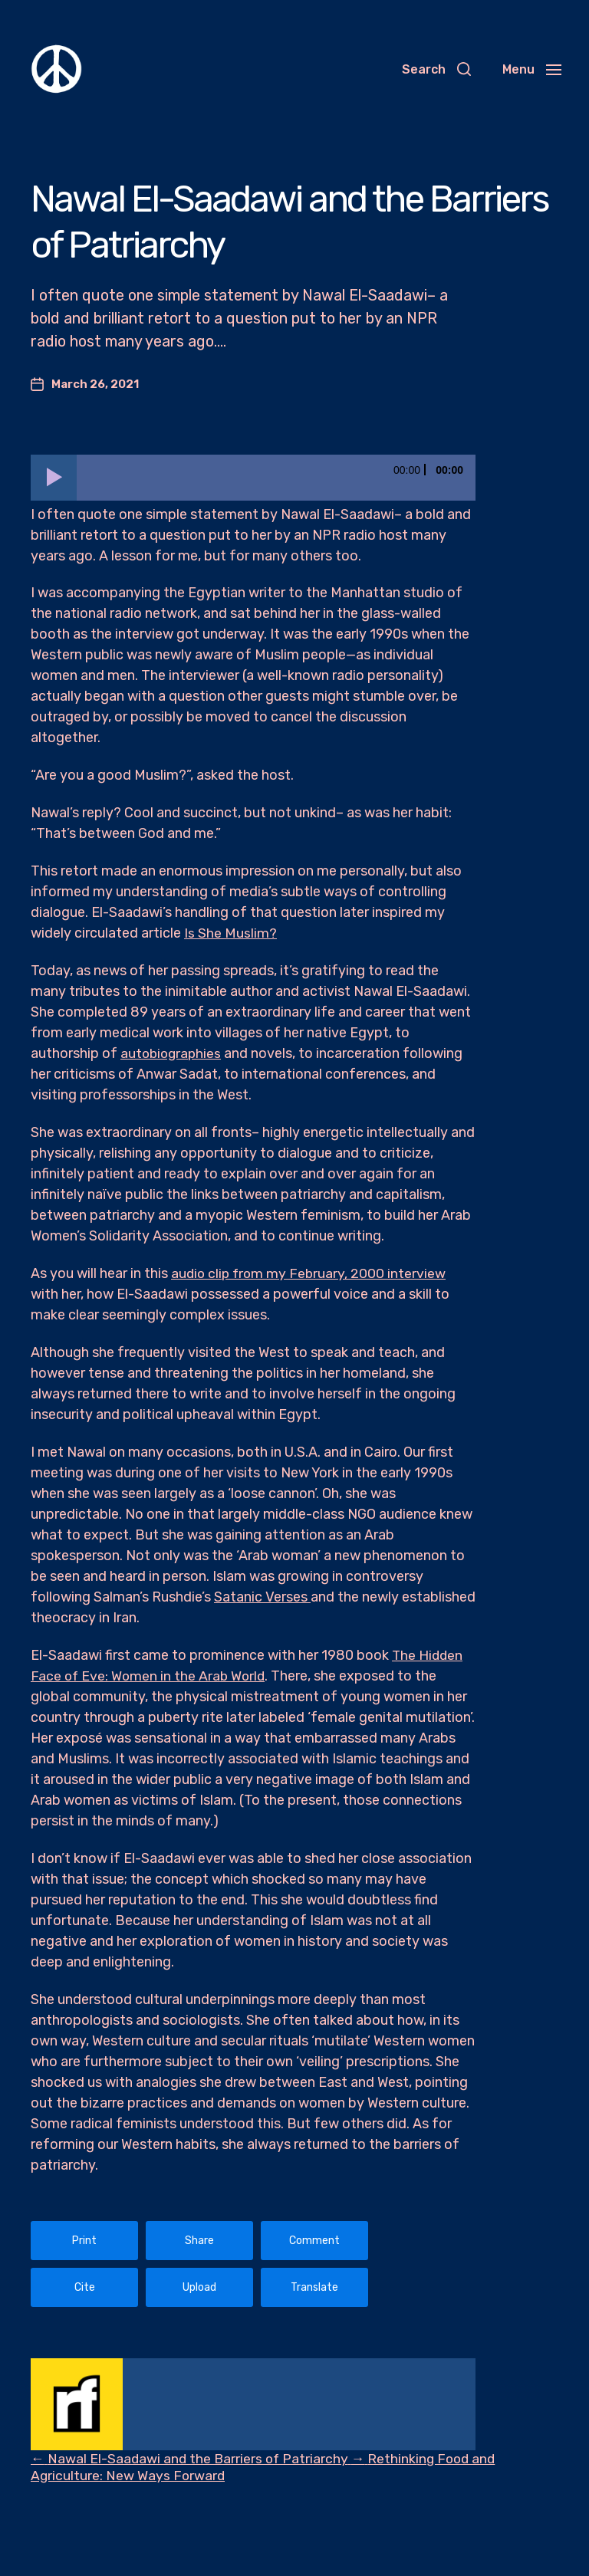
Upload (199, 2287)
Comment (314, 2240)
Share (199, 2240)
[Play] (54, 478)
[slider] (276, 478)
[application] (253, 478)
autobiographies (172, 1053)
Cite (84, 2287)
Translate (314, 2287)
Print (84, 2240)
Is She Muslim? (230, 933)
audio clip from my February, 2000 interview (310, 1273)
